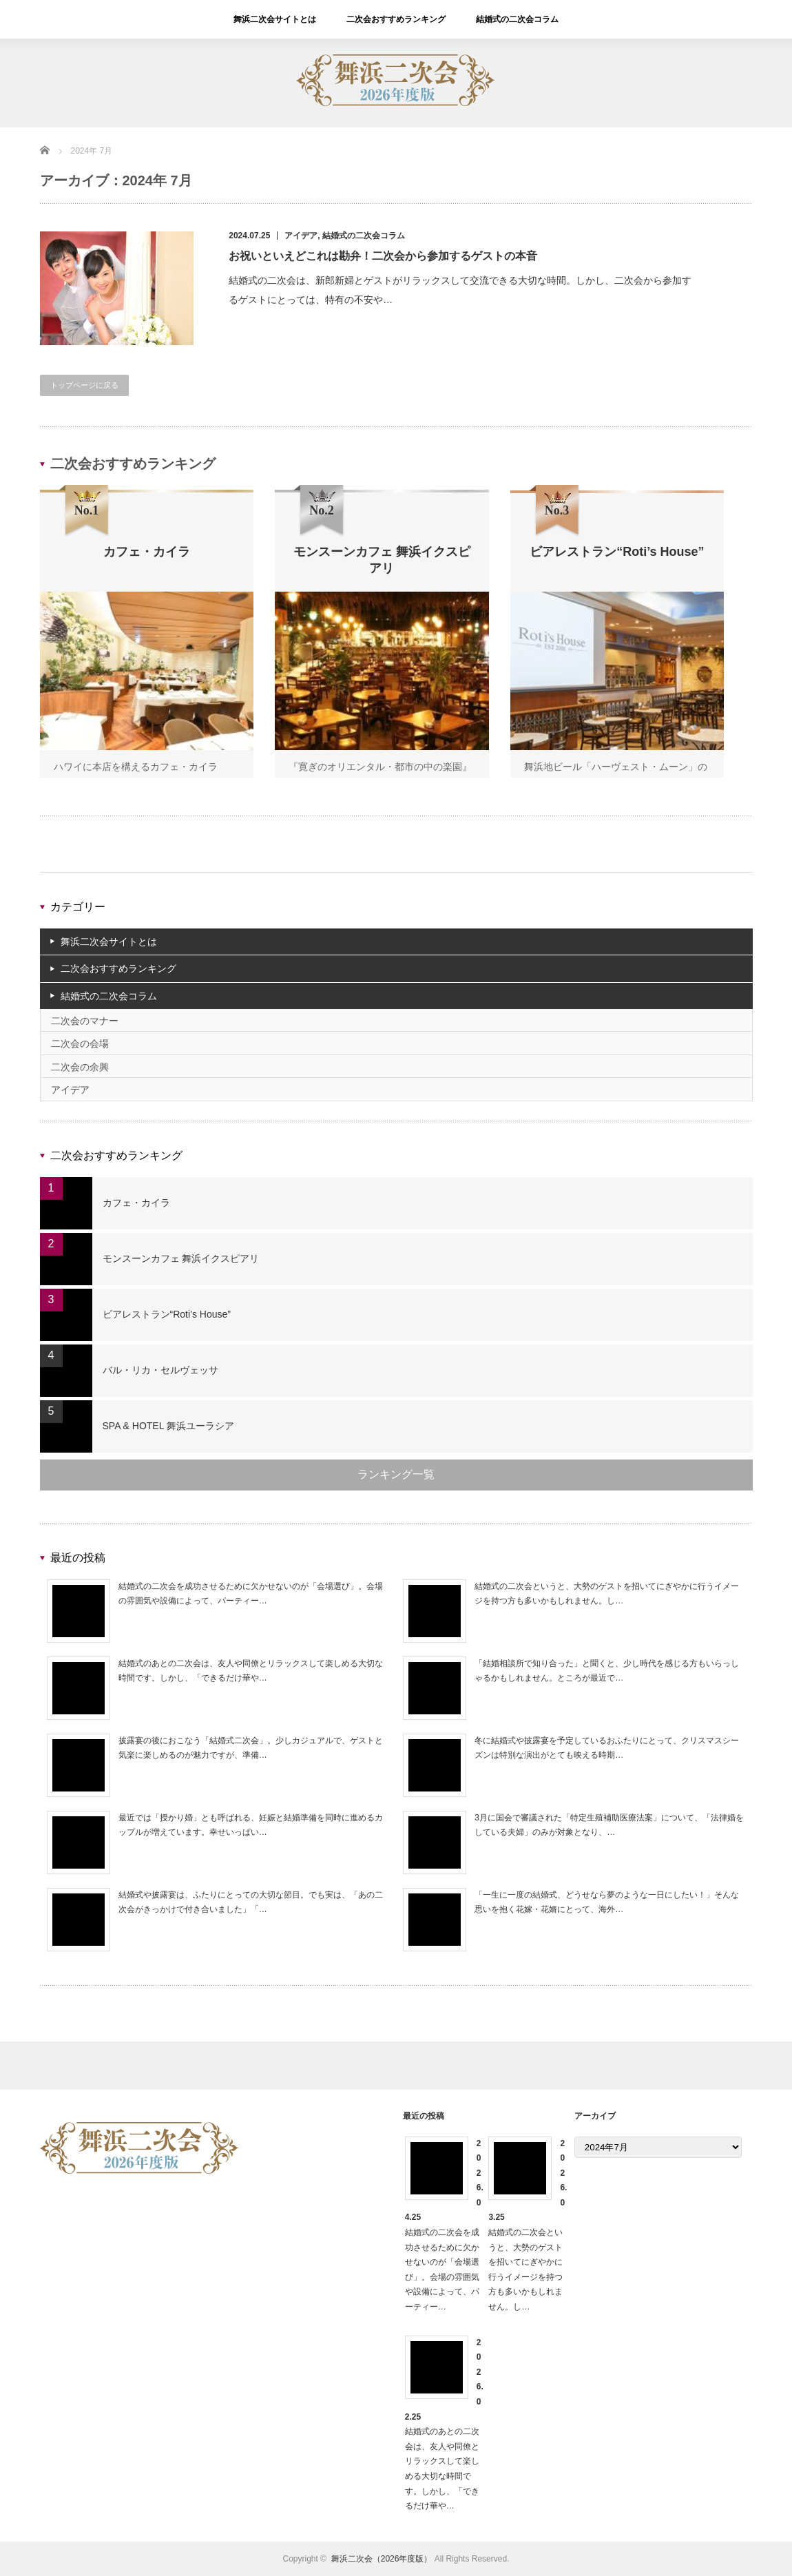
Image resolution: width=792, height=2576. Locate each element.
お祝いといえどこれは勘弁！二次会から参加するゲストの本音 (383, 256)
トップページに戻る (84, 385)
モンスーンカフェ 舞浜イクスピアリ (181, 1258)
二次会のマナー (84, 1020)
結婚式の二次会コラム (517, 19)
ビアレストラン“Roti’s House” (167, 1314)
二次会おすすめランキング (396, 19)
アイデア (300, 235)
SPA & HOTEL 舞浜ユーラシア (168, 1425)
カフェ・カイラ (136, 1202)
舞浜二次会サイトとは (274, 19)
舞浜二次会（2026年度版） (382, 2559)
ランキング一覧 (396, 1474)
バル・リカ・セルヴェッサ (160, 1369)
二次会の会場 (80, 1043)
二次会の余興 (80, 1066)
